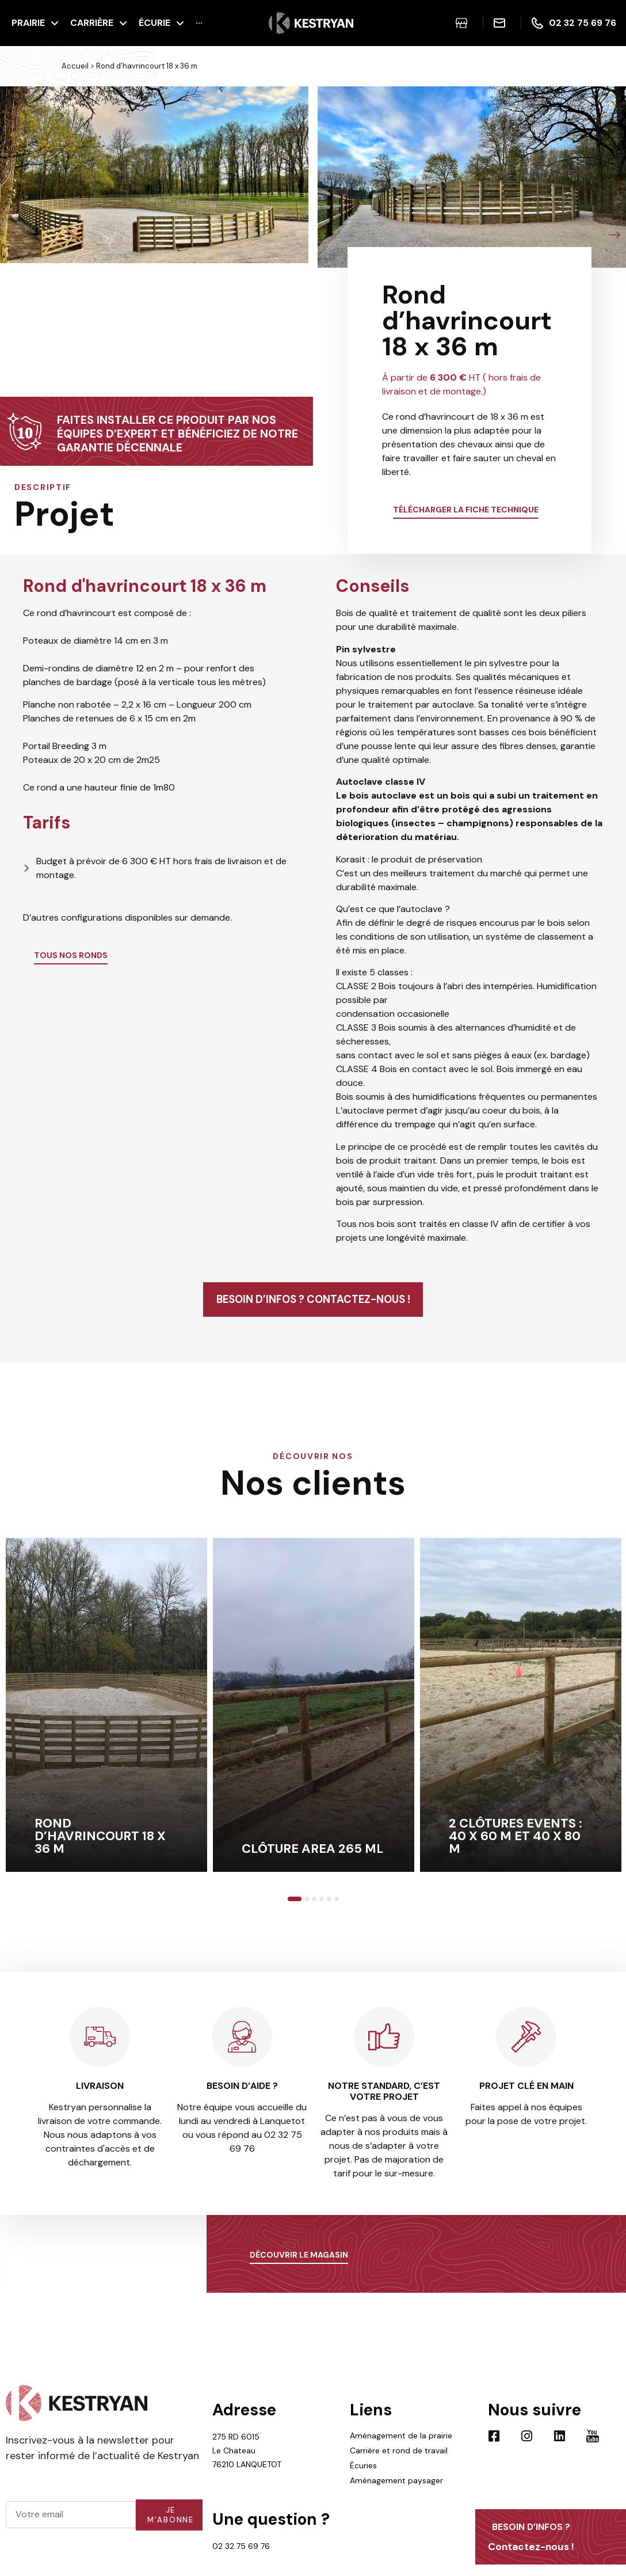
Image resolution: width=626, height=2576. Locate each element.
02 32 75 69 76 (241, 2563)
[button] (11, 235)
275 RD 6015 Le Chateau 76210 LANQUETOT (246, 2468)
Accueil (75, 66)
